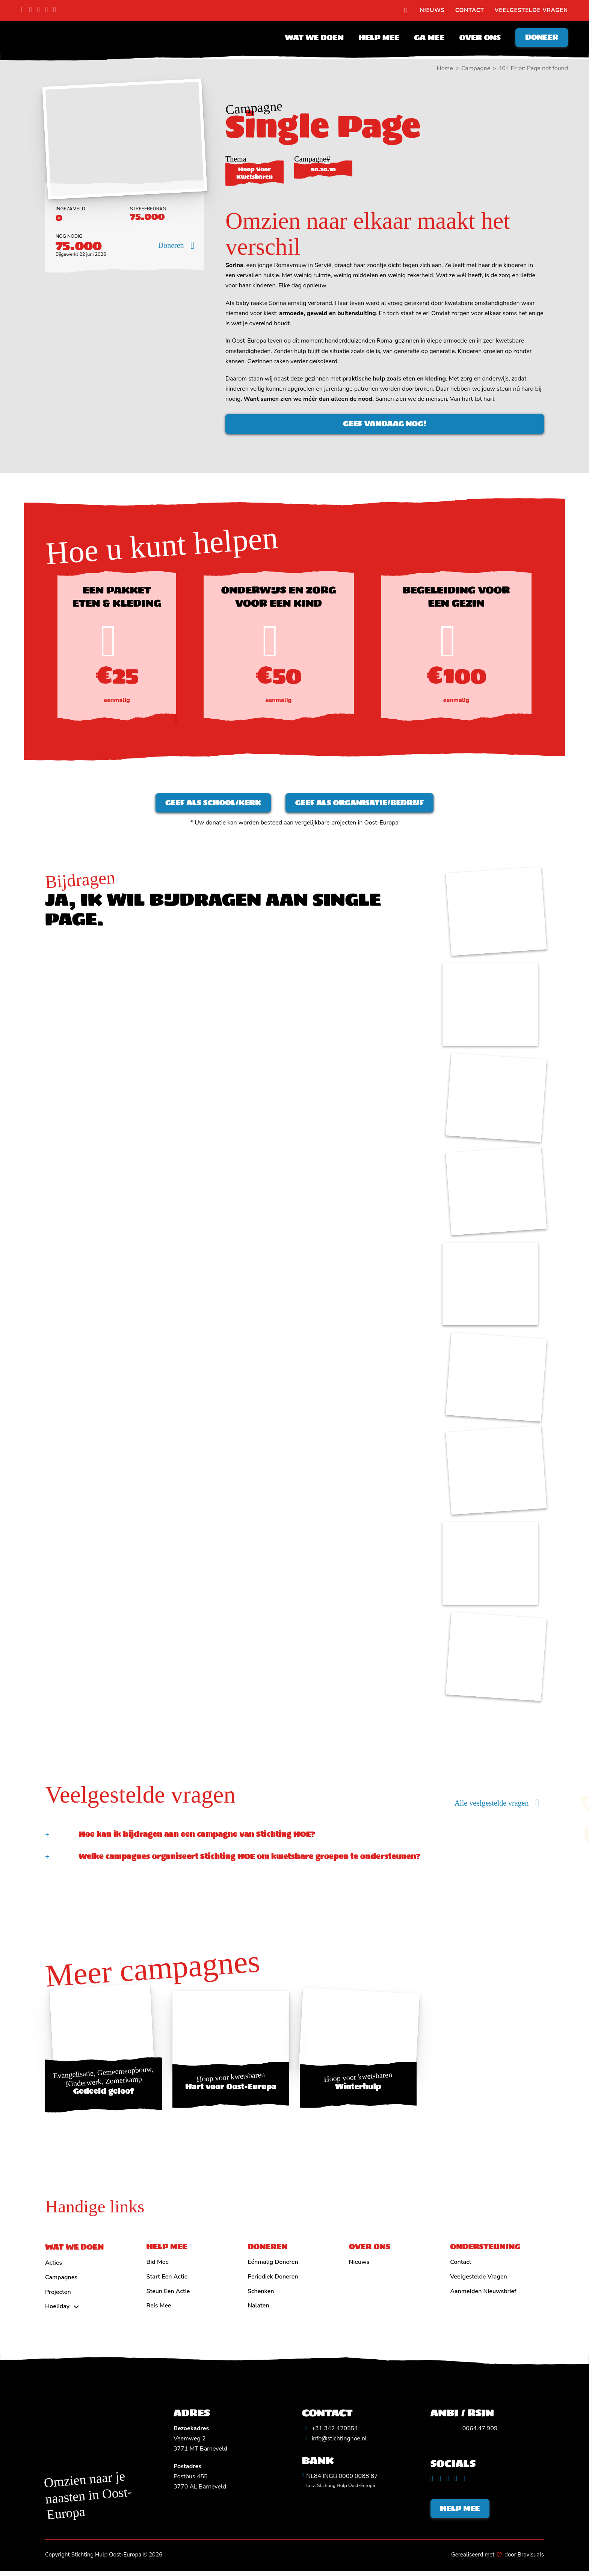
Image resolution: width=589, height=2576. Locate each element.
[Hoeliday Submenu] (76, 2310)
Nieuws (432, 10)
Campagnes (61, 2281)
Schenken (261, 2295)
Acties (53, 2266)
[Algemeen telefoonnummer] (330, 2432)
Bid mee (157, 2266)
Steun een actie (168, 2295)
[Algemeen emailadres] (334, 2442)
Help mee (376, 38)
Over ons (477, 38)
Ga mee (427, 38)
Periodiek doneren (273, 2280)
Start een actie (167, 2280)
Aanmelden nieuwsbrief (483, 2295)
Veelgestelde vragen (531, 10)
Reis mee (158, 2309)
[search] (405, 10)
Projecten (58, 2296)
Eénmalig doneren (273, 2266)
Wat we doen (311, 38)
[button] (294, 1838)
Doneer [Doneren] (540, 38)
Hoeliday (57, 2310)
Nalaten (258, 2309)
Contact (469, 10)
